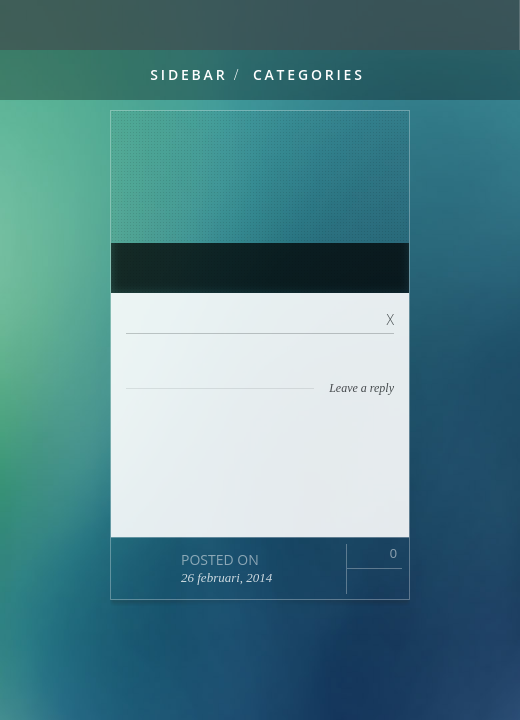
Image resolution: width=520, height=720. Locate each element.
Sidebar (188, 74)
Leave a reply (361, 388)
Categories (309, 74)
